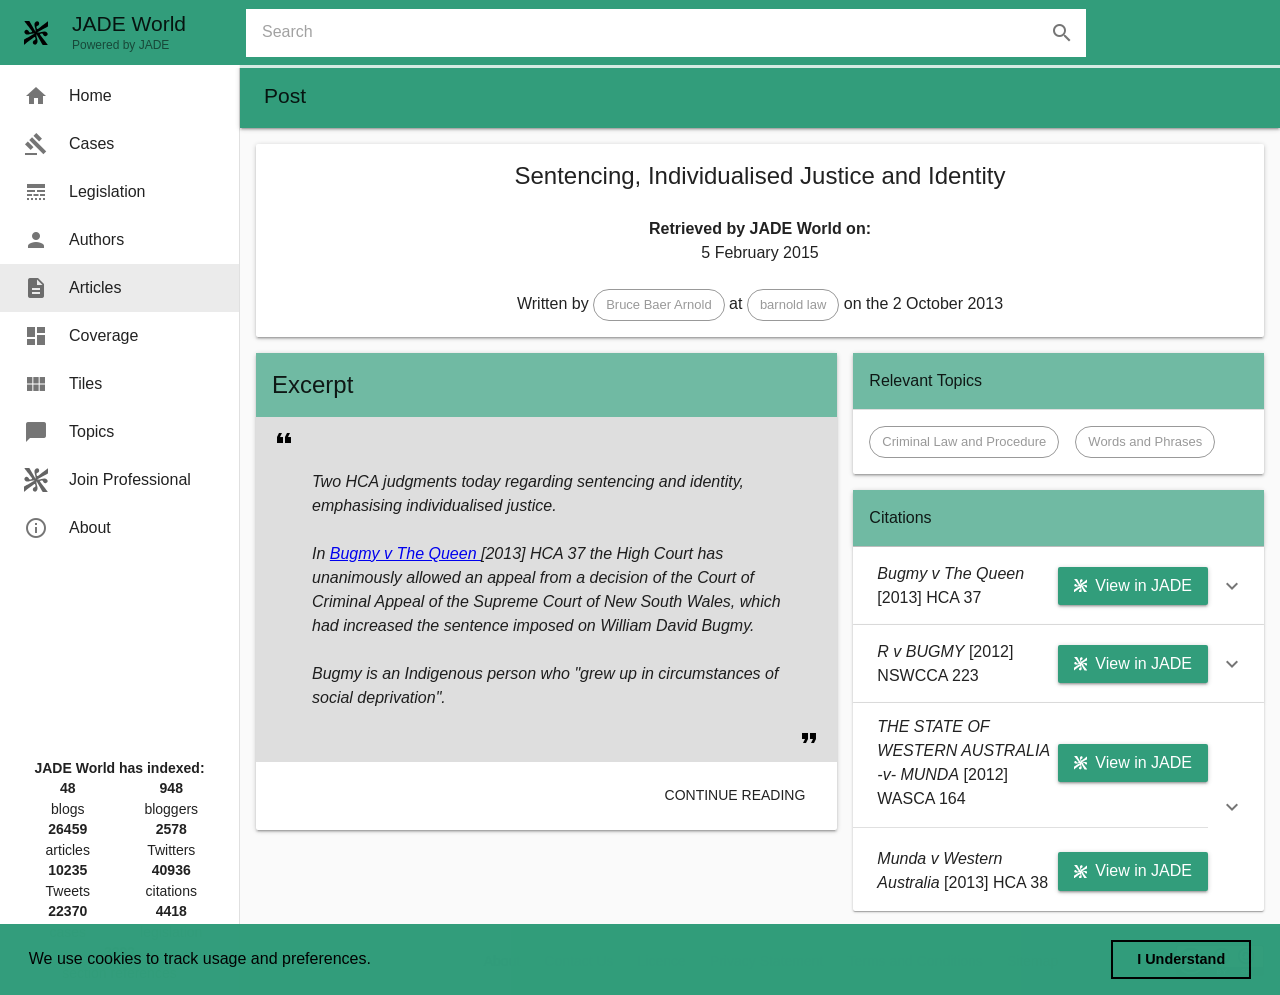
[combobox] (674, 33)
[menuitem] (119, 96)
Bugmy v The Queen (405, 553)
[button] (659, 305)
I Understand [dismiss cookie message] (1181, 959)
